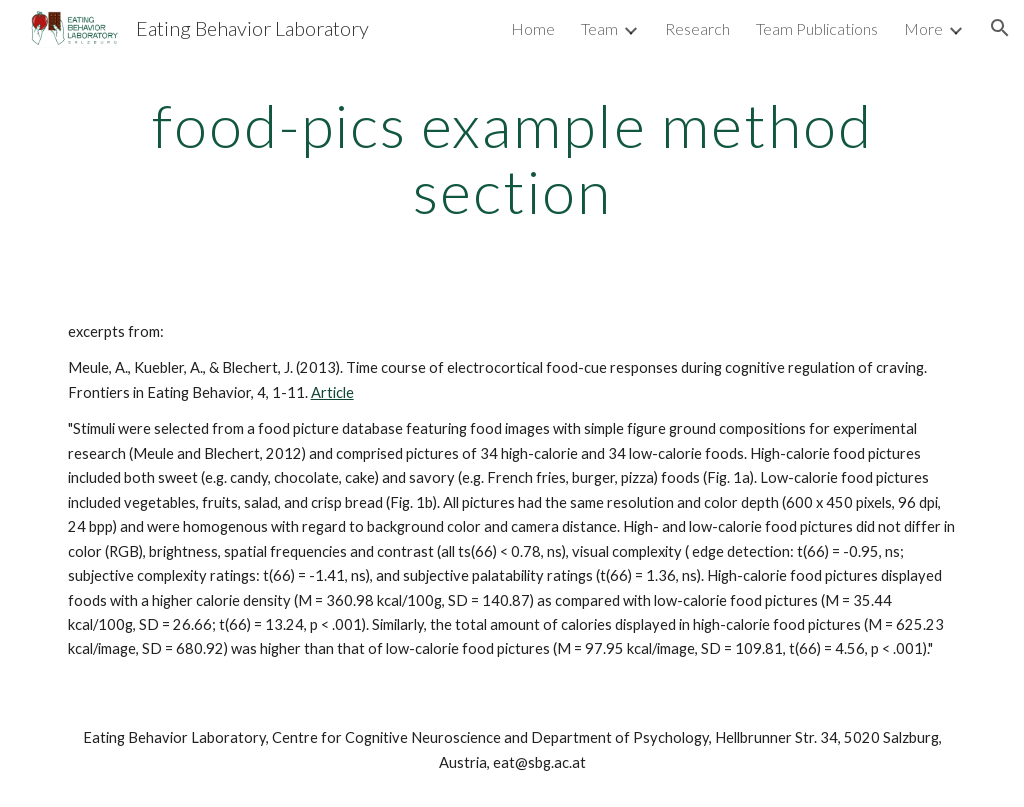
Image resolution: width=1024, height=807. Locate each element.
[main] (512, 158)
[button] (1000, 28)
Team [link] (599, 28)
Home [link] (533, 28)
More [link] (923, 28)
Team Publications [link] (817, 28)
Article (332, 392)
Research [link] (697, 28)
